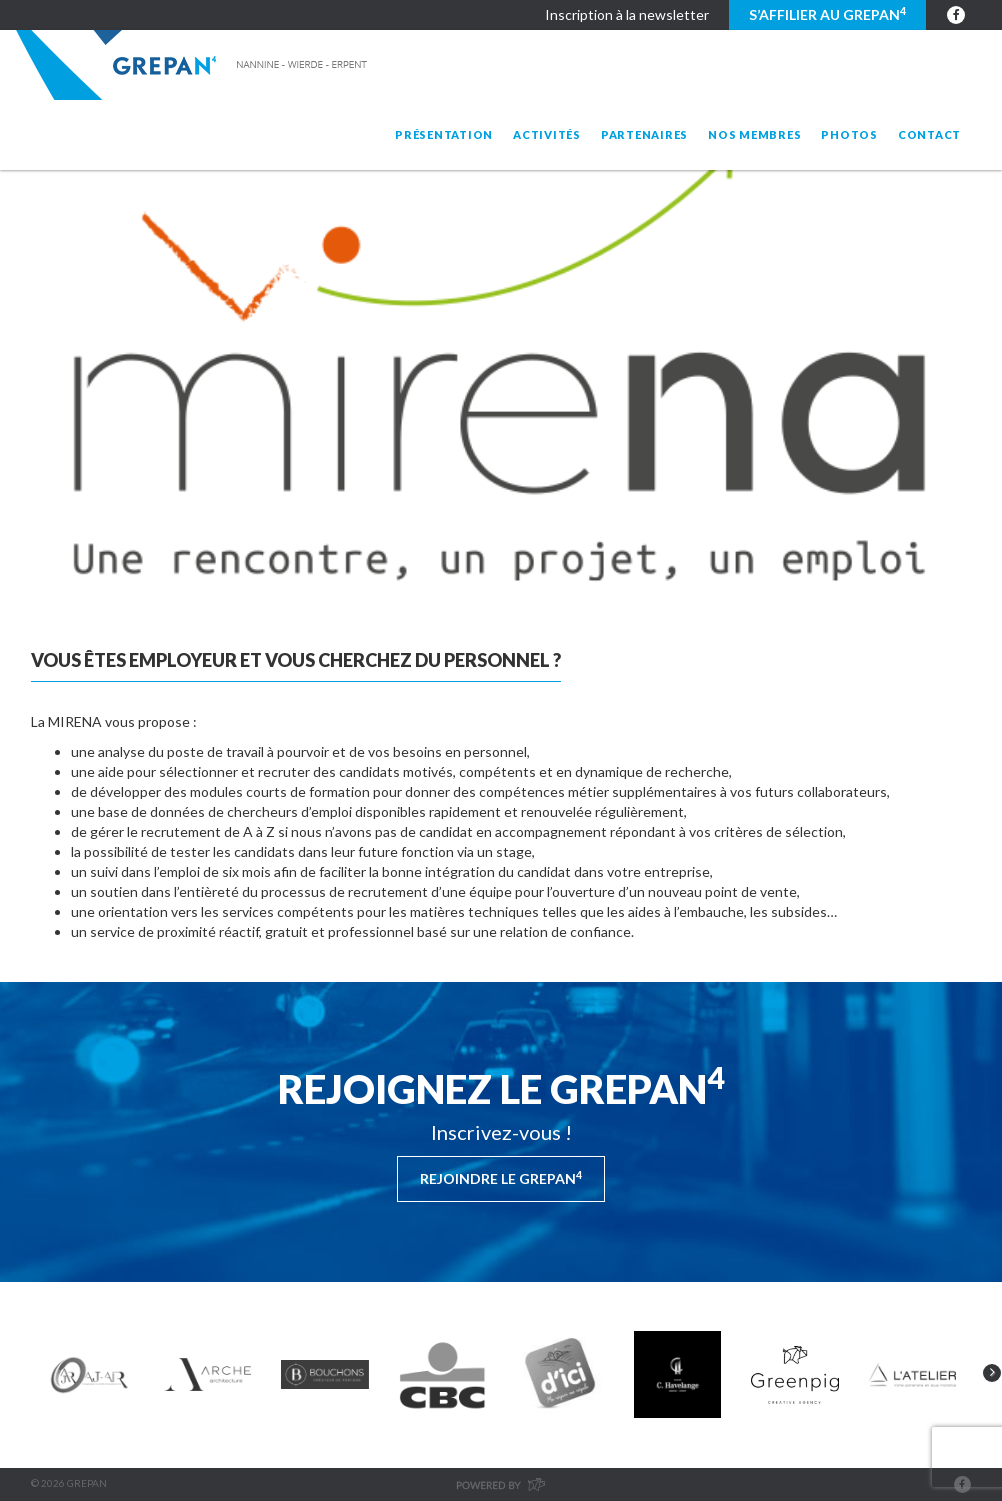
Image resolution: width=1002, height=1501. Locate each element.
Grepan (193, 65)
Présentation (444, 134)
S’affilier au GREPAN (827, 14)
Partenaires (644, 134)
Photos (849, 134)
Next (992, 1373)
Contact (929, 134)
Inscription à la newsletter (627, 14)
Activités (547, 134)
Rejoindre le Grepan (501, 1178)
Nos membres (754, 134)
